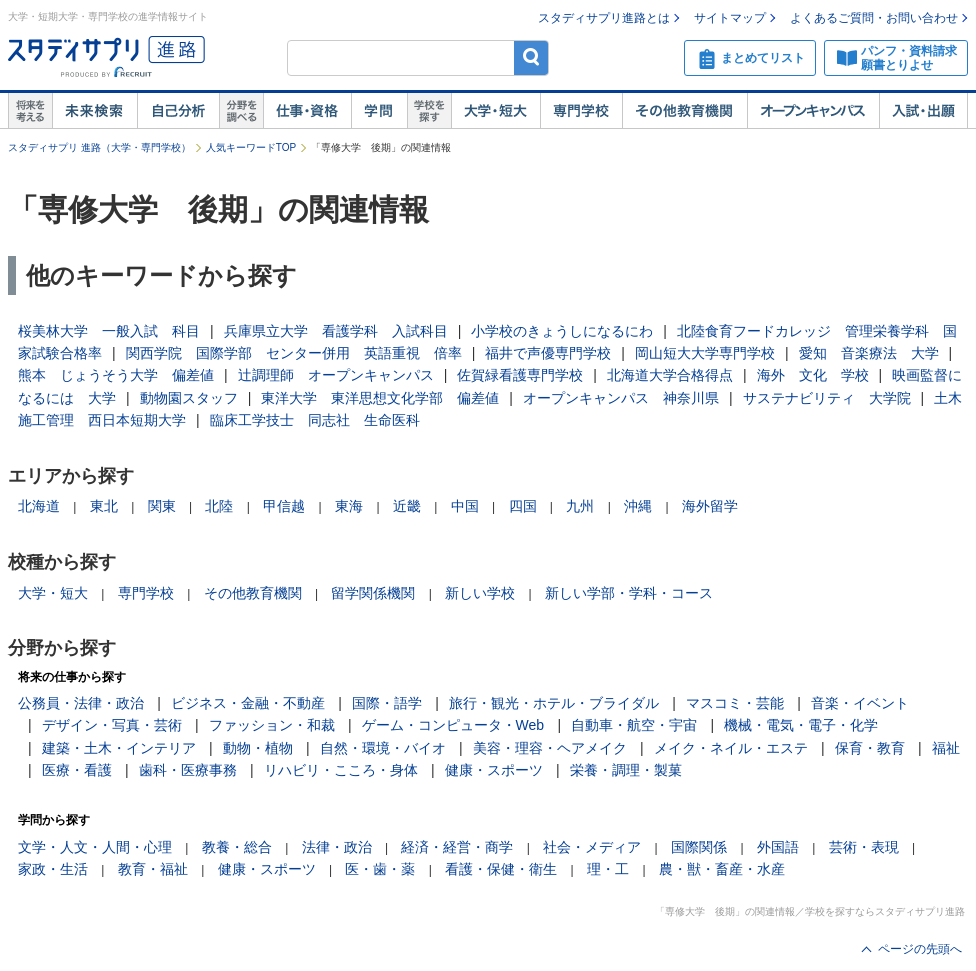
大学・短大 (495, 111)
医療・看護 (77, 770)
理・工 (608, 869)
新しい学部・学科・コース (629, 593)
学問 (379, 111)
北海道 (39, 506)
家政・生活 (53, 869)
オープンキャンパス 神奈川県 (621, 398)
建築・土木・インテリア (119, 748)
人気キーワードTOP (251, 147)
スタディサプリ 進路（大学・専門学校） (99, 147)
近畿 (407, 506)
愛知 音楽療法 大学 (869, 353)
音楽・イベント (860, 703)
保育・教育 (870, 748)
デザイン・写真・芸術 (112, 725)
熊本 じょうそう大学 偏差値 (116, 375)
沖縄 (638, 506)
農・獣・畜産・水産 (722, 869)
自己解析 (178, 111)
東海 (349, 506)
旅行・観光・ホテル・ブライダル (554, 703)
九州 (580, 506)
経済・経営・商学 (457, 847)
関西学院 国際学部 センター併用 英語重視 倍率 (294, 353)
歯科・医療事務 (188, 770)
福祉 (946, 748)
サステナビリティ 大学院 (827, 398)
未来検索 (94, 111)
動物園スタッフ (189, 398)
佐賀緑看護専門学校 (520, 375)
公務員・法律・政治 (81, 703)
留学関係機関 (373, 593)
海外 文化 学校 (813, 375)
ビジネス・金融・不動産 (248, 703)
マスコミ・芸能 (735, 703)
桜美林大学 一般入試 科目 (109, 331)
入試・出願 (923, 111)
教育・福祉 (153, 869)
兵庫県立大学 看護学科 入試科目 (336, 331)
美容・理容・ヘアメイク (550, 748)
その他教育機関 (684, 111)
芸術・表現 (864, 847)
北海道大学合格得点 (670, 375)
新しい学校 (480, 593)
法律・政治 (337, 847)
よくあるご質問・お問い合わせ (874, 18)
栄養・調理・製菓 (626, 770)
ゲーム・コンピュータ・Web (453, 725)
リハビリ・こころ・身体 (341, 770)
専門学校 (581, 111)
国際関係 (699, 847)
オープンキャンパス (813, 111)
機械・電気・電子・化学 (801, 725)
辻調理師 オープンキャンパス (336, 375)
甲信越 (284, 506)
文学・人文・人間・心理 (95, 847)
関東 (162, 506)
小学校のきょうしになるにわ (562, 331)
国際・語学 (387, 703)
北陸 (219, 506)
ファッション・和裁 (272, 725)
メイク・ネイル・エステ (731, 748)
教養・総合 (237, 847)
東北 (104, 506)
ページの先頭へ (920, 949)
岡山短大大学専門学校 (705, 353)
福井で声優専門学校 (548, 353)
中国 (465, 506)
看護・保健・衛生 (501, 869)
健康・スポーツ (494, 770)
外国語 (778, 847)
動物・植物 (258, 748)
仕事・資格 (307, 111)
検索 (531, 57)
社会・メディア (592, 847)
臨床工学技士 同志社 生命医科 (315, 420)
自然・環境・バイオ (383, 748)
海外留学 (710, 506)
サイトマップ (730, 18)
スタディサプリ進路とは (604, 18)
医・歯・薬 (380, 869)
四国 (523, 506)
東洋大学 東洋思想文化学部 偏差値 (380, 398)
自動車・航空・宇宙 (634, 725)
